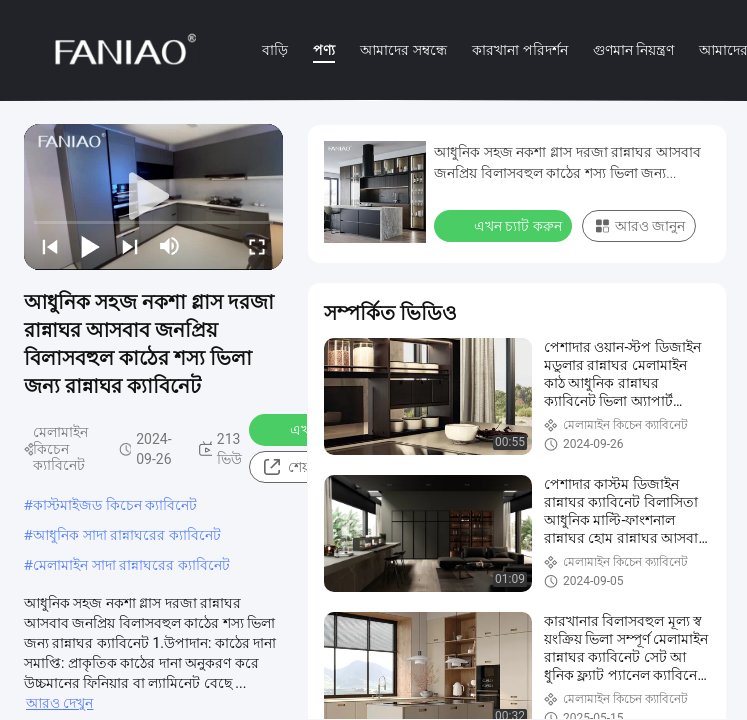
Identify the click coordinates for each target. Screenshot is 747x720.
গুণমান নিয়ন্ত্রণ (634, 49)
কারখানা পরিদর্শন (520, 49)
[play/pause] (90, 246)
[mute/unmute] (170, 246)
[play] (154, 197)
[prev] (50, 246)
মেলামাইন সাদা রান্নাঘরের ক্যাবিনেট (131, 564)
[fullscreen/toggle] (257, 246)
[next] (130, 246)
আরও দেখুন (59, 703)
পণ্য (324, 49)
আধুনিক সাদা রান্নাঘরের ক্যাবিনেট (127, 534)
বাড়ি (275, 49)
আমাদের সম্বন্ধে (403, 49)
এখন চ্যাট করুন (505, 225)
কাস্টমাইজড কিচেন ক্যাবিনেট (115, 504)
